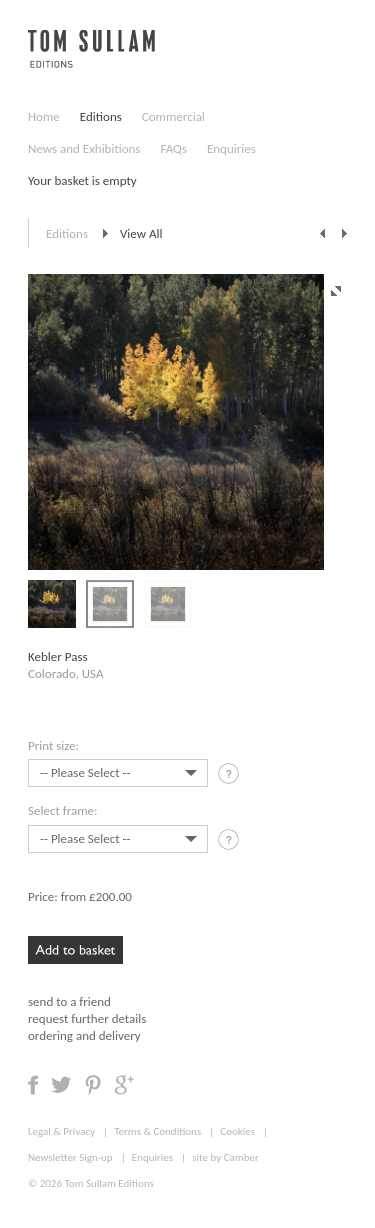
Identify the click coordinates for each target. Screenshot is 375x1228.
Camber (241, 1157)
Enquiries (231, 148)
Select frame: (62, 810)
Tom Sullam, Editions (91, 60)
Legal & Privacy (61, 1131)
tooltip (230, 776)
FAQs (173, 148)
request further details (87, 1018)
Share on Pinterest (93, 1085)
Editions (101, 116)
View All (141, 233)
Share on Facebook (33, 1085)
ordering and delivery (84, 1035)
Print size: (53, 745)
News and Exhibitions (84, 148)
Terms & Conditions (157, 1131)
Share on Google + (124, 1085)
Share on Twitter (61, 1085)
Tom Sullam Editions (108, 1183)
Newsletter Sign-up (70, 1157)
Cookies (237, 1131)
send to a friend (69, 1001)
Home (44, 116)
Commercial (173, 116)
